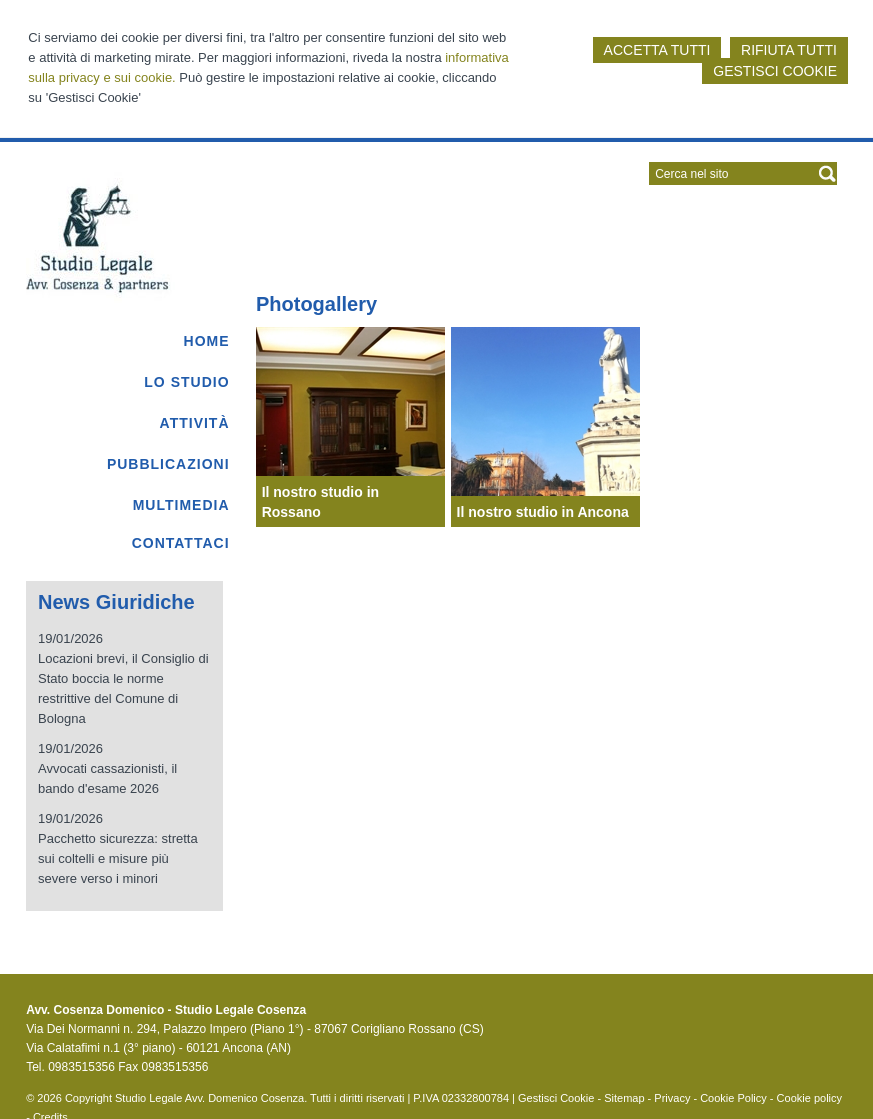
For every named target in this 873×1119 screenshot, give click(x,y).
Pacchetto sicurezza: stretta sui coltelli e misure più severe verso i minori (118, 858)
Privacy (672, 1098)
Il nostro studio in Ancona (543, 512)
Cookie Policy (733, 1098)
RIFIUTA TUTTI (789, 50)
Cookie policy (809, 1098)
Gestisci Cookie (556, 1098)
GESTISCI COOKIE (775, 71)
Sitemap (624, 1098)
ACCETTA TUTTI (657, 50)
